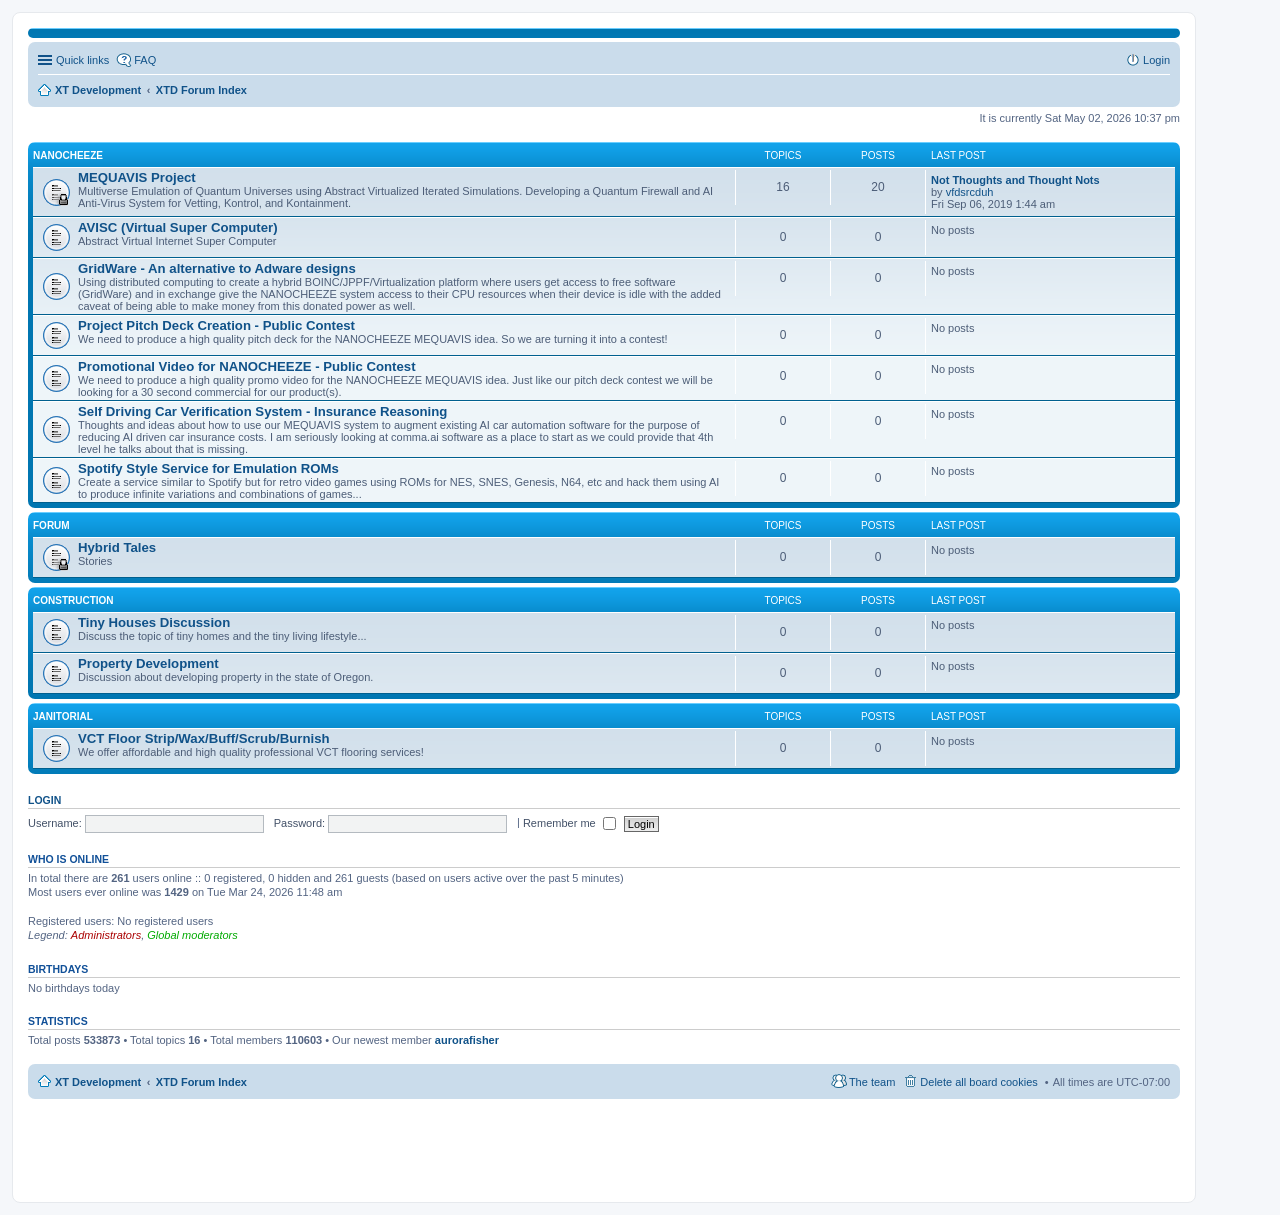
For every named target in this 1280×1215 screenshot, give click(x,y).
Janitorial (63, 716)
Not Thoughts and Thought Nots (1015, 180)
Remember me (569, 823)
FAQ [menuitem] (145, 60)
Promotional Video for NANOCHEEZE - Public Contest (247, 366)
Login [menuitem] (1156, 60)
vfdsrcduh (970, 192)
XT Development (98, 1082)
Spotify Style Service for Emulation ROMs (208, 468)
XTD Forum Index (201, 1082)
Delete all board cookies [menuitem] (978, 1082)
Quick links (82, 60)
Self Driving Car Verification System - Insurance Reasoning (262, 411)
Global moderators (192, 935)
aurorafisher (467, 1040)
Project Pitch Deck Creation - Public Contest (216, 325)
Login (44, 800)
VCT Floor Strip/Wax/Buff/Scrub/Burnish (204, 738)
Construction (73, 600)
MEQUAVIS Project (137, 177)
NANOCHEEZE (68, 155)
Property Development (148, 663)
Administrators (106, 935)
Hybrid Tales (117, 547)
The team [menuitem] (872, 1082)
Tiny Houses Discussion (154, 622)
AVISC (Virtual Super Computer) (178, 227)
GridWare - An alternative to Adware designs (217, 268)
